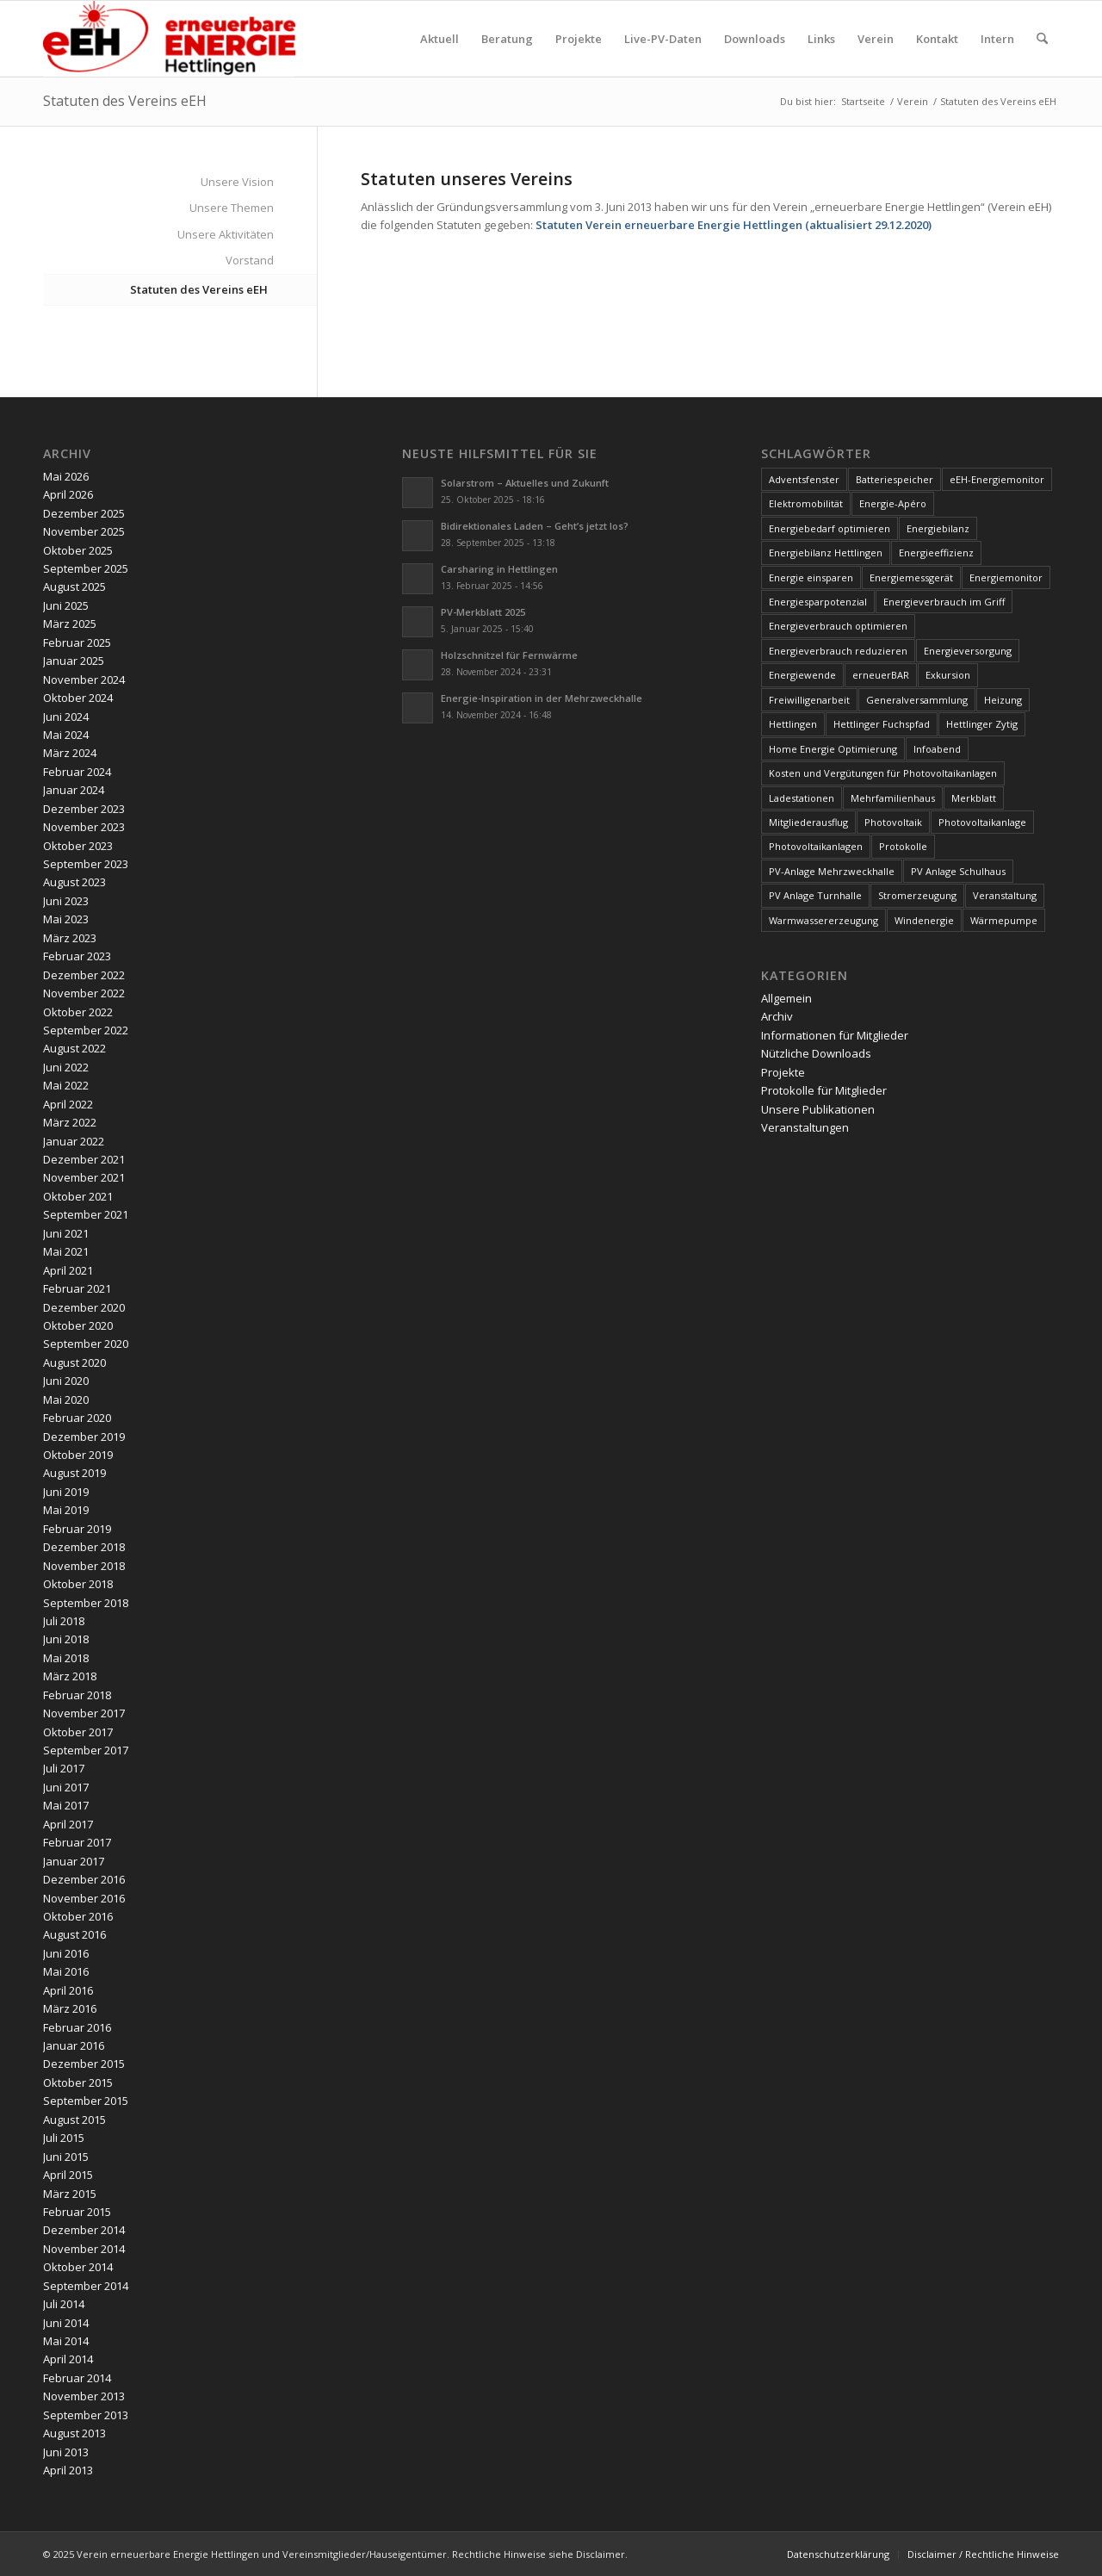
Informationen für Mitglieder (834, 1035)
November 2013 (84, 2396)
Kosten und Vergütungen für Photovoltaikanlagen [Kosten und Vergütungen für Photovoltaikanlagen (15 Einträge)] (883, 773)
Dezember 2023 (84, 808)
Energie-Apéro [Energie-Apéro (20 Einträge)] (892, 503)
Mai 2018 (66, 1658)
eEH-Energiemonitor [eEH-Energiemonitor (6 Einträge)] (997, 479)
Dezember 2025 (84, 513)
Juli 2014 (63, 2304)
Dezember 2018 (84, 1547)
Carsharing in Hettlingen (499, 568)
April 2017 (68, 1824)
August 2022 (74, 1048)
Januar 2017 (73, 1861)
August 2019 (74, 1472)
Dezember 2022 (84, 975)
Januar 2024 (73, 790)
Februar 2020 (77, 1417)
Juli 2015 (63, 2137)
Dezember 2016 (84, 1879)
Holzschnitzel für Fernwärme (509, 655)
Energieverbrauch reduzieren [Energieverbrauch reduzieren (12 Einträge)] (838, 650)
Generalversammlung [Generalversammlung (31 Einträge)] (917, 699)
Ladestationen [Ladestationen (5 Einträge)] (801, 797)
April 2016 (68, 1990)
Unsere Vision (237, 181)
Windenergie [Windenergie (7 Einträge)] (924, 920)
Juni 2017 (66, 1787)
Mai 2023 (66, 919)
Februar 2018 (77, 1695)
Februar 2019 (77, 1528)
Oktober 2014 (78, 2267)
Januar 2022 (73, 1141)
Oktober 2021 (78, 1196)
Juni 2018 (66, 1639)
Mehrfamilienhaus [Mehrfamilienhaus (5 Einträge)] (893, 797)
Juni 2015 (66, 2156)
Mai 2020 (66, 1399)
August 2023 (74, 882)
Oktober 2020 (78, 1325)
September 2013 (85, 2415)
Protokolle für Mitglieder (824, 1090)
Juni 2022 (66, 1067)
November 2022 (84, 993)
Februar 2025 (77, 642)
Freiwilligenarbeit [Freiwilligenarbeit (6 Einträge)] (809, 699)
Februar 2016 (77, 2027)
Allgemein (786, 998)
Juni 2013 (66, 2452)
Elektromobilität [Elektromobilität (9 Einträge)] (806, 503)
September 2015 (85, 2100)
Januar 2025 (73, 660)
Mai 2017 (66, 1805)
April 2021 (68, 1270)
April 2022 (68, 1104)
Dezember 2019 (84, 1436)
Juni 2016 (66, 1953)
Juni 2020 (66, 1380)
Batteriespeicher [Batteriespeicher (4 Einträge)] (894, 479)
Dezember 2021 (84, 1159)
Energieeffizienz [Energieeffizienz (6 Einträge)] (936, 552)
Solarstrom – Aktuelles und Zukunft (525, 482)
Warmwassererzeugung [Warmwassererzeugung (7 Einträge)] (823, 920)
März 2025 (69, 623)
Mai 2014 (66, 2341)
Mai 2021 (66, 1251)
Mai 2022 (66, 1085)
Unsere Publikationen (818, 1109)
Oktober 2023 (78, 845)
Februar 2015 (77, 2211)
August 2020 (74, 1362)
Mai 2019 (66, 1510)
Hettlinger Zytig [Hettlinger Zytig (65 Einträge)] (982, 723)
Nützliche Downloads (816, 1053)
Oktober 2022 (78, 1012)
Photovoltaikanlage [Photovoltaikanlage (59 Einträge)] (982, 822)
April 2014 (68, 2359)
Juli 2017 (63, 1768)
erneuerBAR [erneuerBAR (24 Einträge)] (880, 674)
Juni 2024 (66, 716)
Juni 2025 (66, 605)
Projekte (783, 1072)
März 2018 (69, 1676)
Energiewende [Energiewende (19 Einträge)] (802, 674)
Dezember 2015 (84, 2063)
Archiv (777, 1016)
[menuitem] (439, 39)
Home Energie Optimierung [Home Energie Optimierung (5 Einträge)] (833, 748)
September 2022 (85, 1030)
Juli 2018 (63, 1621)
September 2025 (85, 568)
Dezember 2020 (84, 1307)
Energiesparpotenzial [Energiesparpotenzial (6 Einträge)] (818, 601)
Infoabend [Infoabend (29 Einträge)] (937, 748)
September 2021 (85, 1214)
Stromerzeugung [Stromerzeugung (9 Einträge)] (917, 895)
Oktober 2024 (78, 697)
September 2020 (85, 1343)
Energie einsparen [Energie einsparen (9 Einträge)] (811, 577)
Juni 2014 (66, 2323)
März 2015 (69, 2193)
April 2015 (68, 2174)
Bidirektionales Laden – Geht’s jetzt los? (534, 525)
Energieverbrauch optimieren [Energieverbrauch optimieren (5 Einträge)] (838, 625)
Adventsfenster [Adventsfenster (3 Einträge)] (804, 479)
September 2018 (85, 1603)
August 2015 (74, 2119)
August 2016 (74, 1934)
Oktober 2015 (78, 2082)
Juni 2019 (66, 1491)
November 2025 (84, 531)
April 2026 (68, 494)
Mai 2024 (66, 734)
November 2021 (84, 1177)
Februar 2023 (77, 956)
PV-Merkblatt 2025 (483, 611)
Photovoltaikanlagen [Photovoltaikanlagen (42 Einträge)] (816, 846)
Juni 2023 (66, 901)
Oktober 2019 (78, 1454)
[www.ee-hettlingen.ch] (169, 39)
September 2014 (85, 2286)
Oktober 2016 (78, 1916)
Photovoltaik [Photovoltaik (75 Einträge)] (893, 822)
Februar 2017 (77, 1842)
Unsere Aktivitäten (225, 234)
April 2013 (68, 2470)
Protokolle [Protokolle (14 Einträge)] (903, 846)
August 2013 (74, 2433)
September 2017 (85, 1750)
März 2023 (69, 938)
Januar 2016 (73, 2045)
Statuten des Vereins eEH (125, 100)
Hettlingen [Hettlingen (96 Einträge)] (793, 723)
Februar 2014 (77, 2378)
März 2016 (69, 2008)
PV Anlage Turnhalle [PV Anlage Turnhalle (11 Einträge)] (815, 895)
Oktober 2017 (78, 1732)
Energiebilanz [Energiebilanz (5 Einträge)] (938, 528)
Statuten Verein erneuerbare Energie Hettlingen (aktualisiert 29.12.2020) (734, 225)
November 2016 (84, 1898)
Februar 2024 (77, 771)
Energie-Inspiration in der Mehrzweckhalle (541, 698)
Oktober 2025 (78, 550)
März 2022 (69, 1122)
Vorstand (250, 260)
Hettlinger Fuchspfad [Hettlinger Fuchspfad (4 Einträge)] (881, 723)
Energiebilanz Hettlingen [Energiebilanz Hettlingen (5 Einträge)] (825, 552)
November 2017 (84, 1713)
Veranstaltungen (805, 1127)
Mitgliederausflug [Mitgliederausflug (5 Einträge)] (808, 822)
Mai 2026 (66, 476)
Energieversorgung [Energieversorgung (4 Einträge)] (968, 650)
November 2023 (84, 827)
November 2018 (84, 1566)
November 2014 (84, 2248)
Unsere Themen (231, 207)
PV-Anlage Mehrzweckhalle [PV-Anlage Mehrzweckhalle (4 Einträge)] (832, 871)
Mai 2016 (66, 1971)
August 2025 (74, 586)
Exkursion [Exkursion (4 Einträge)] (948, 674)
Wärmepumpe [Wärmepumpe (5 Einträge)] (1003, 920)
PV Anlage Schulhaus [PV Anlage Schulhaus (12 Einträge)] (958, 871)
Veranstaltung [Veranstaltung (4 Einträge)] (1005, 895)
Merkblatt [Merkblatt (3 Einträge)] (973, 797)
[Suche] (1042, 39)
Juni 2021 (66, 1233)
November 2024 (84, 679)
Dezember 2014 (84, 2230)
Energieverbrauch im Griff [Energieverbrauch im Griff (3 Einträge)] (944, 601)
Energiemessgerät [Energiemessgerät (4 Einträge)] (911, 577)
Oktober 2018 (78, 1584)
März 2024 (69, 752)
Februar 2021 (77, 1288)
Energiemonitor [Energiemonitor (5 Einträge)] (1006, 577)
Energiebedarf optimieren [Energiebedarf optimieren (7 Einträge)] (829, 528)
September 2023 (85, 864)
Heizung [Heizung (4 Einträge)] (1003, 699)
